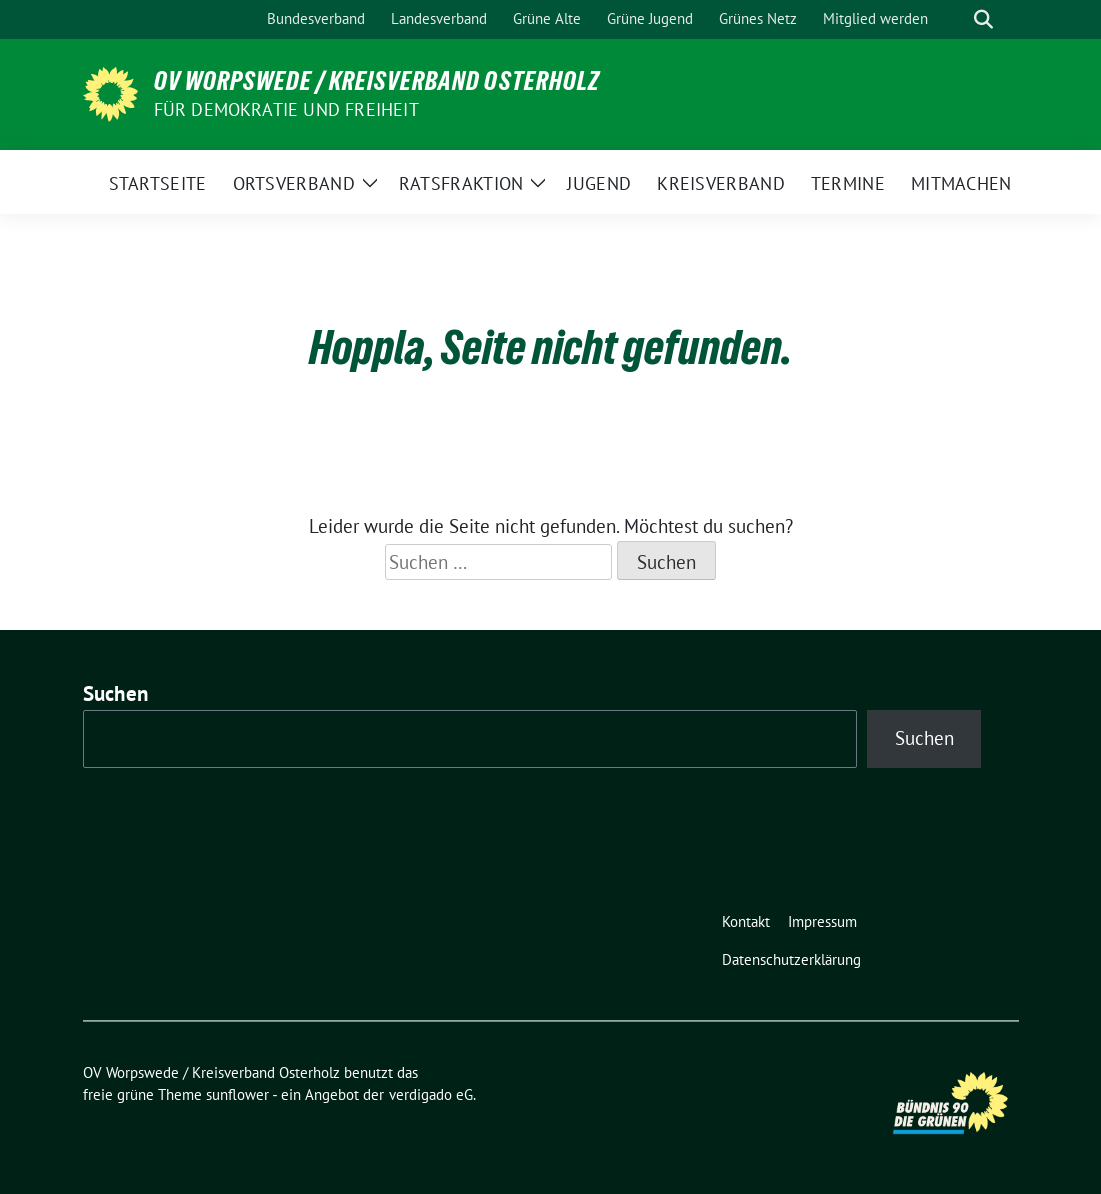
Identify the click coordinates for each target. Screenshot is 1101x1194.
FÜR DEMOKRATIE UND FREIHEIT (286, 109)
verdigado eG (431, 1094)
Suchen (116, 693)
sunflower (237, 1094)
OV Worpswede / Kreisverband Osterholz (377, 81)
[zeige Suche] (983, 19)
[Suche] (955, 19)
